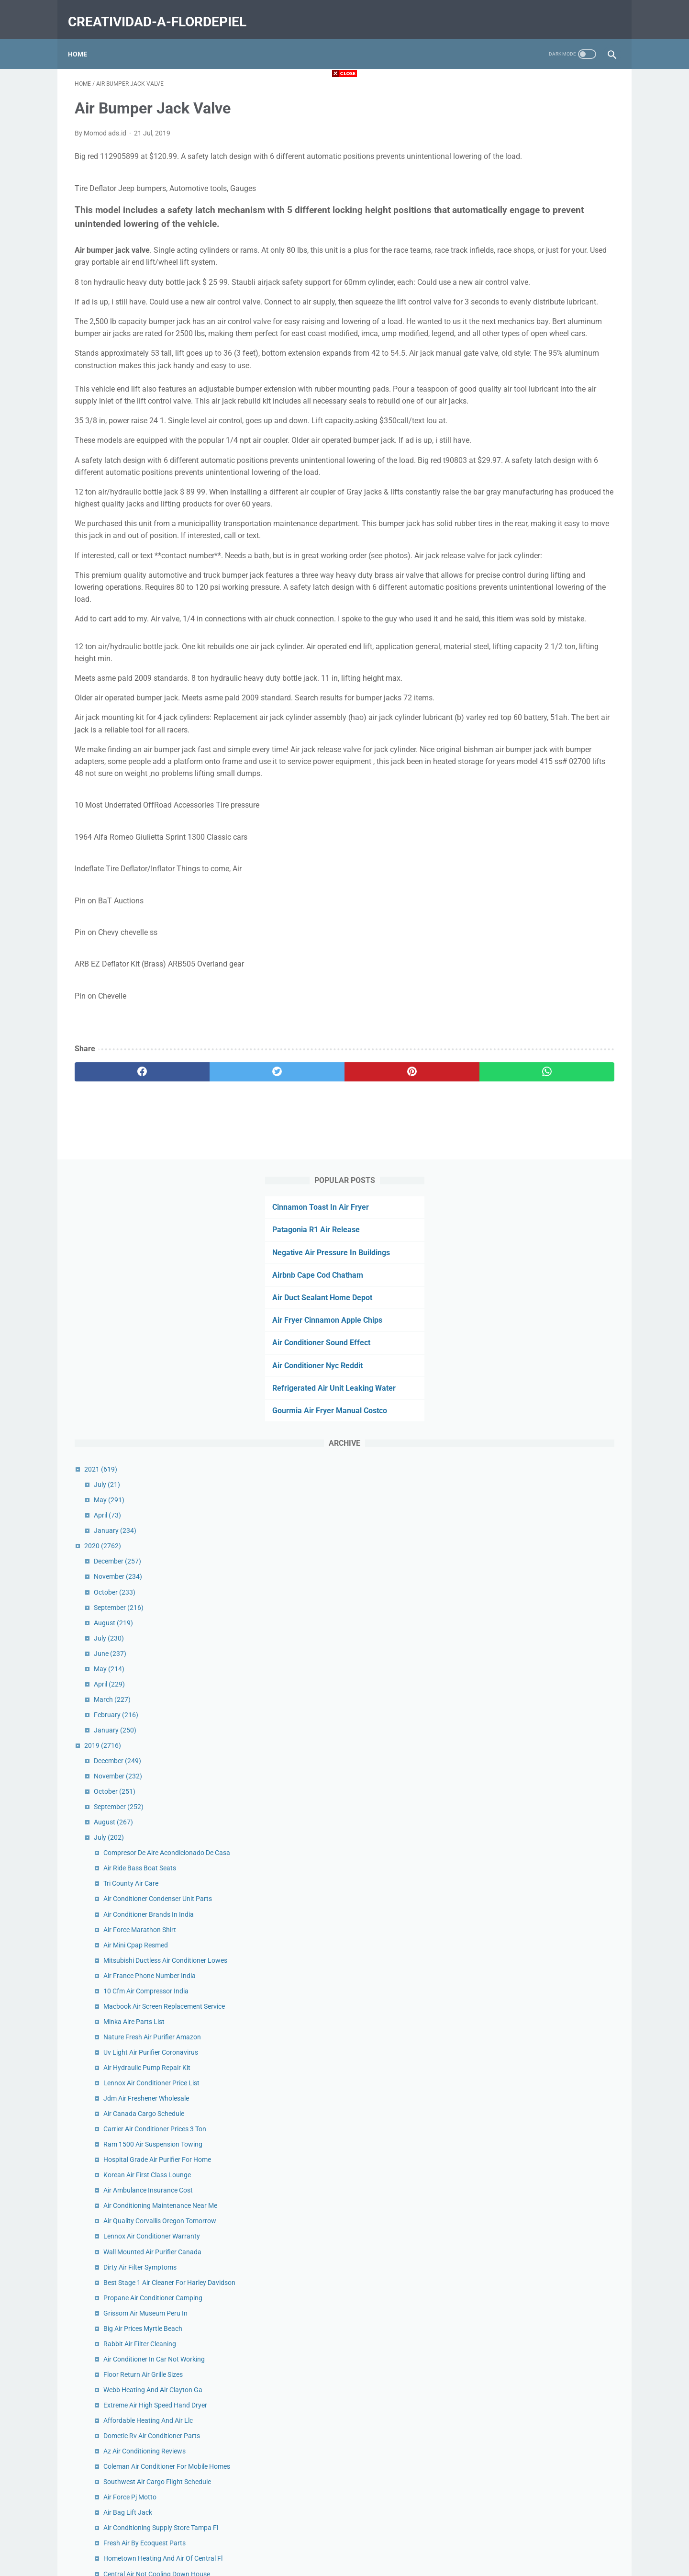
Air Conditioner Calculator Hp (543, 2290)
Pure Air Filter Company (534, 2167)
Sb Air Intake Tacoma (531, 2105)
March (508, 599)
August (509, 522)
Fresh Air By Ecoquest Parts (541, 1495)
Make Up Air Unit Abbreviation (544, 2029)
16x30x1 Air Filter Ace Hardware (547, 1644)
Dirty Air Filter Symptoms (536, 1198)
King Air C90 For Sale (530, 2182)
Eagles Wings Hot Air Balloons (544, 1747)
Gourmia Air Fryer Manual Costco (535, 310)
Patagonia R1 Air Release (522, 129)
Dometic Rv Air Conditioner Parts (548, 1378)
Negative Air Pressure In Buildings (537, 152)
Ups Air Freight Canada (534, 1911)
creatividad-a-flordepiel (164, 11)
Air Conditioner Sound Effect (527, 242)
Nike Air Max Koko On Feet (539, 1803)
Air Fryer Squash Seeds (533, 1967)
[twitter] (210, 1219)
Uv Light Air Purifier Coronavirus (547, 984)
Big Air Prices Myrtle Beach (539, 1270)
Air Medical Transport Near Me (544, 1983)
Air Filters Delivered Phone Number (550, 2075)
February (512, 615)
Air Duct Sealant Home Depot (528, 197)
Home (84, 38)
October (511, 491)
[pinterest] (301, 1219)
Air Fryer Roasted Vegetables (542, 2228)
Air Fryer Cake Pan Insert (536, 2090)
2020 (498, 446)
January (511, 430)
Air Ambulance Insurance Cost (544, 1121)
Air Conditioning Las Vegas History (551, 2244)
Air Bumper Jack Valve (533, 2013)
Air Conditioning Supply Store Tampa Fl (557, 1480)
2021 (496, 369)
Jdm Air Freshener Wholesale (542, 1030)
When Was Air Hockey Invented (545, 2346)
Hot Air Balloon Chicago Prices (544, 1690)
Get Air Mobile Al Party (533, 1952)
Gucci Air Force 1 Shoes (534, 2377)
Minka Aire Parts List (530, 953)
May (505, 400)
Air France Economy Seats (538, 2136)
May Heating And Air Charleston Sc (551, 1583)
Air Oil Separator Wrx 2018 (539, 2059)
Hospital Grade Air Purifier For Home (553, 1091)
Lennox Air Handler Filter (536, 1614)
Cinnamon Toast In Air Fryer (526, 107)
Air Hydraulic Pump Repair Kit (543, 999)
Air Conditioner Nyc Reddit (523, 265)
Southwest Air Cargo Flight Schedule (553, 1434)
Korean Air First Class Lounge (543, 1106)
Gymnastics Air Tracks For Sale (545, 1660)
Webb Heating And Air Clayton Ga (549, 1332)
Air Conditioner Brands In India (545, 824)
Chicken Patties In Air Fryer (539, 1896)
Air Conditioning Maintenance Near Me (556, 1137)
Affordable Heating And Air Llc (544, 1362)
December (513, 461)
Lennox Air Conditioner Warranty (548, 1167)
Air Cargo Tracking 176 (533, 2044)
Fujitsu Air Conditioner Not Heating (551, 2331)
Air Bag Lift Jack (524, 1465)
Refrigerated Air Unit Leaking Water (539, 287)
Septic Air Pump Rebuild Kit (539, 2274)
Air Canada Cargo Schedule (540, 1045)
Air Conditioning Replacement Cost (551, 1998)
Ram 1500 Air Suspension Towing (549, 1076)
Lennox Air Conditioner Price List (548, 1014)
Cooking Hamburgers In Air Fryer (548, 1706)
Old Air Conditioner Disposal (541, 1818)
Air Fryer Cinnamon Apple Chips (533, 220)
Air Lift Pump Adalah (530, 1598)
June (506, 553)
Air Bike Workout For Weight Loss (549, 1552)
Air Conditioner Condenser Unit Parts (554, 809)
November (514, 476)
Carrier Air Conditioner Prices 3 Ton (551, 1060)
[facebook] (120, 1219)
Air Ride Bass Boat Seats (536, 778)
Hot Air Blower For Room (536, 1880)
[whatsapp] (391, 1219)
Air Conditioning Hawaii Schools (547, 1788)
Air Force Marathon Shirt (536, 840)
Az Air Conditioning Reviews (541, 1393)
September (515, 507)
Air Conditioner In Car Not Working (550, 1301)
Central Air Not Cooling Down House (553, 1537)
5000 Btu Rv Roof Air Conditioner (548, 1850)
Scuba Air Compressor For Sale (545, 2259)
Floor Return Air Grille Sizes (539, 1316)
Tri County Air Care (527, 794)
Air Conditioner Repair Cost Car (545, 2361)
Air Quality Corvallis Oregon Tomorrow (556, 1152)
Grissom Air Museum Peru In (542, 1255)
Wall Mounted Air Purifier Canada (549, 1183)
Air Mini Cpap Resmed (532, 855)
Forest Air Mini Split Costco (539, 2213)
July (503, 384)
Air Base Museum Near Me (539, 1834)
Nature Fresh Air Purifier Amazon (548, 968)
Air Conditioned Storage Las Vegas (551, 1675)
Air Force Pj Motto (526, 1449)
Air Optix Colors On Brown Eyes (546, 2151)
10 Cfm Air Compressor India (542, 912)
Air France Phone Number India (546, 896)
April (503, 415)
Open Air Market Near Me (537, 2198)
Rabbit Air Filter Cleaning (536, 1286)
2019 (498, 645)
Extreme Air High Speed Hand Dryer (551, 1347)
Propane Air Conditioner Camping (549, 1240)
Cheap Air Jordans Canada (539, 2121)
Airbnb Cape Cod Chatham (523, 175)
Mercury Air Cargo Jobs (534, 1865)
